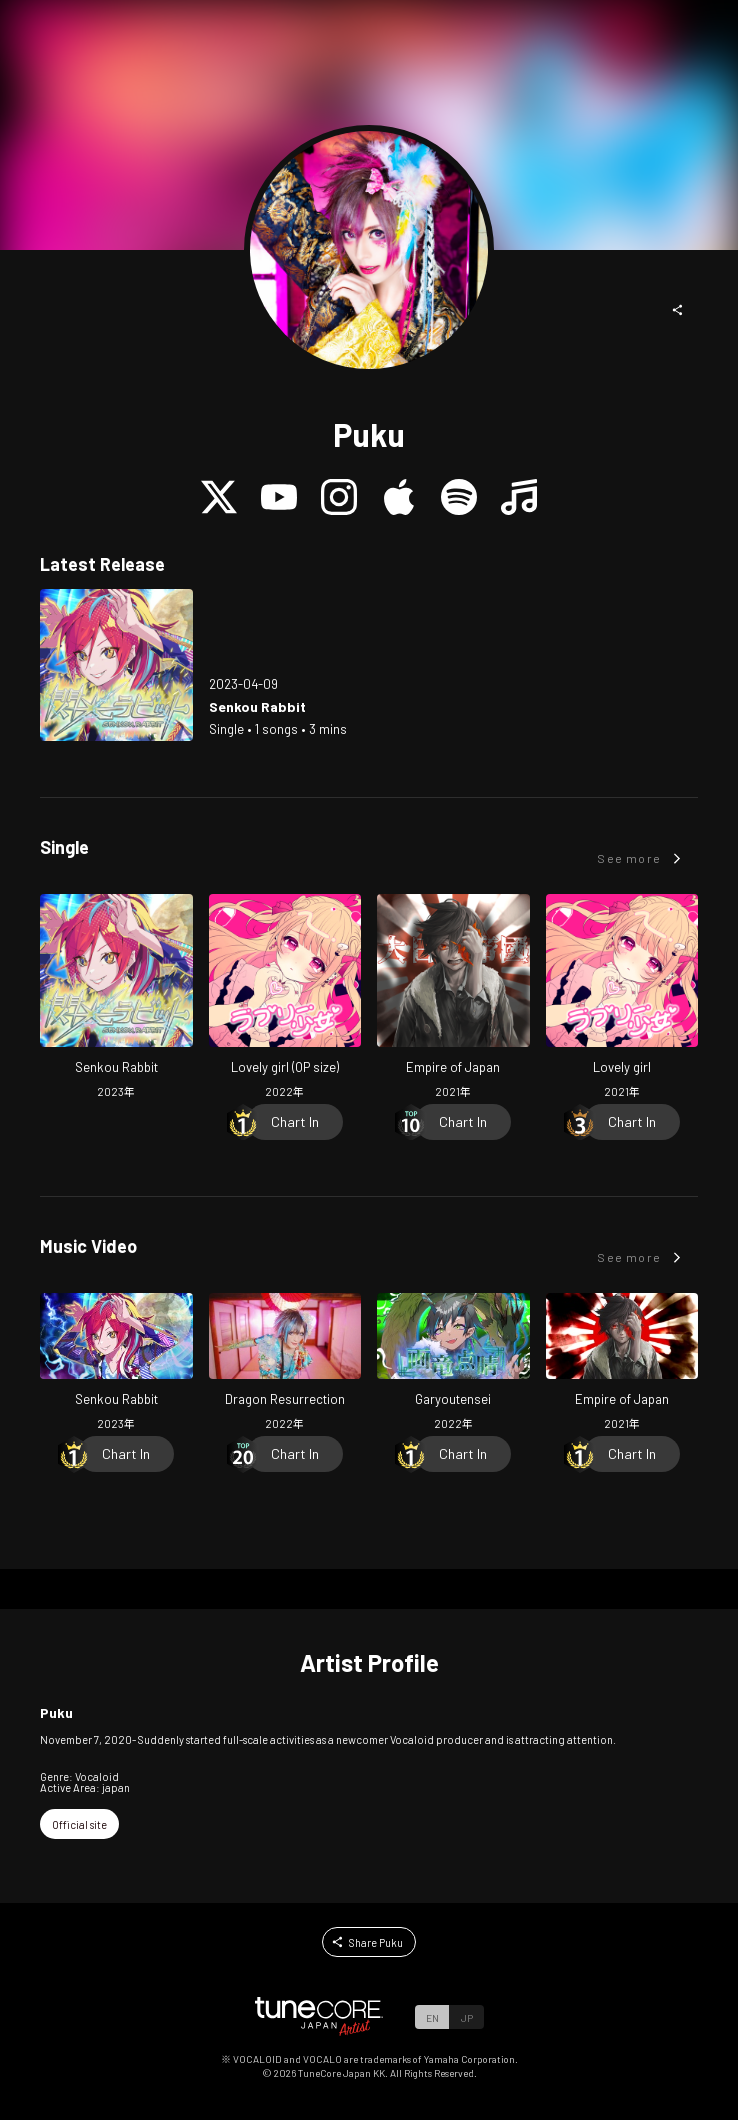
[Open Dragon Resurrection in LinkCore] (285, 1364)
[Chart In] (295, 1122)
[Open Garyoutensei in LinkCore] (453, 1364)
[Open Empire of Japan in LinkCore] (453, 999)
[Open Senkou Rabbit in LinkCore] (116, 665)
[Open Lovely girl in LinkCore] (622, 999)
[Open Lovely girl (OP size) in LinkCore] (285, 999)
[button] (678, 310)
